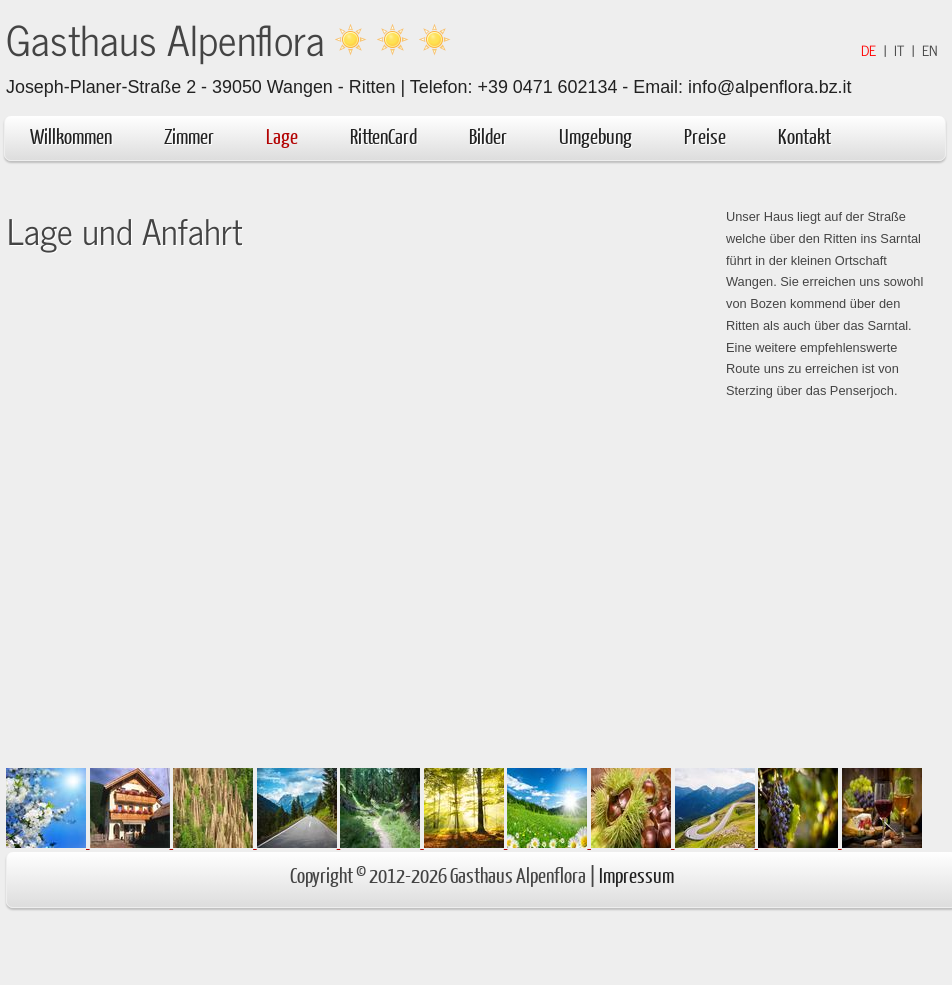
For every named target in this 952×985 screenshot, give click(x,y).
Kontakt (804, 135)
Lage (282, 135)
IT (899, 50)
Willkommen (71, 135)
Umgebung (605, 135)
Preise (705, 135)
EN (930, 50)
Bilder (488, 135)
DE (868, 50)
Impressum (636, 874)
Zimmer (189, 135)
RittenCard (383, 135)
